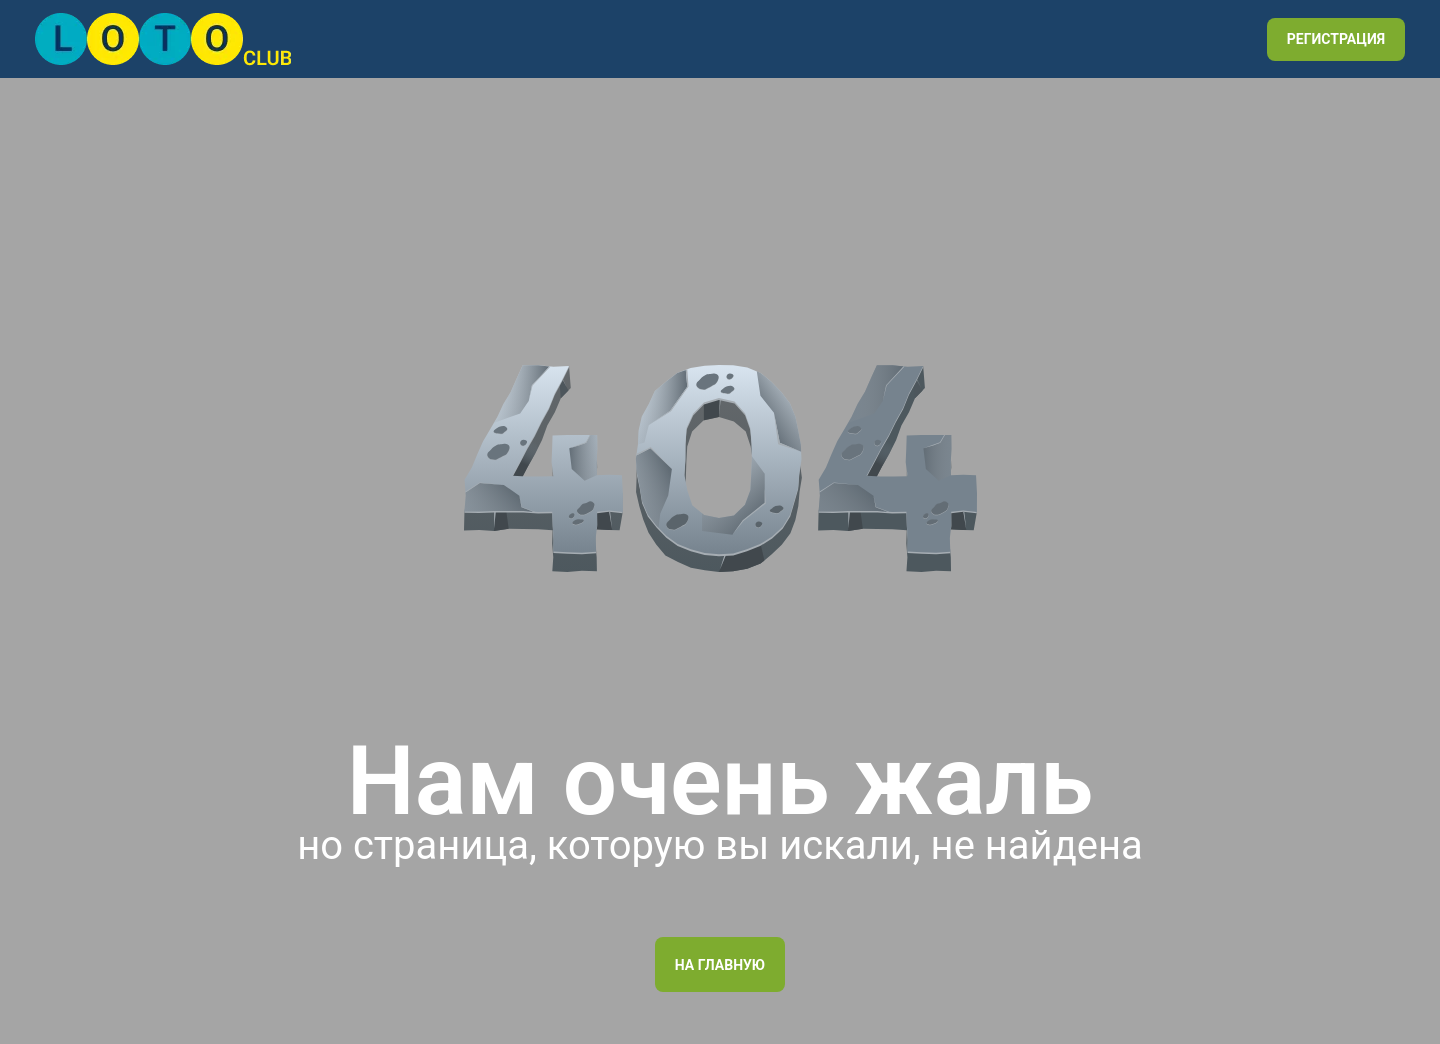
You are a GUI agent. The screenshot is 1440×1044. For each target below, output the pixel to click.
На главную (720, 965)
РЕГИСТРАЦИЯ (1336, 39)
